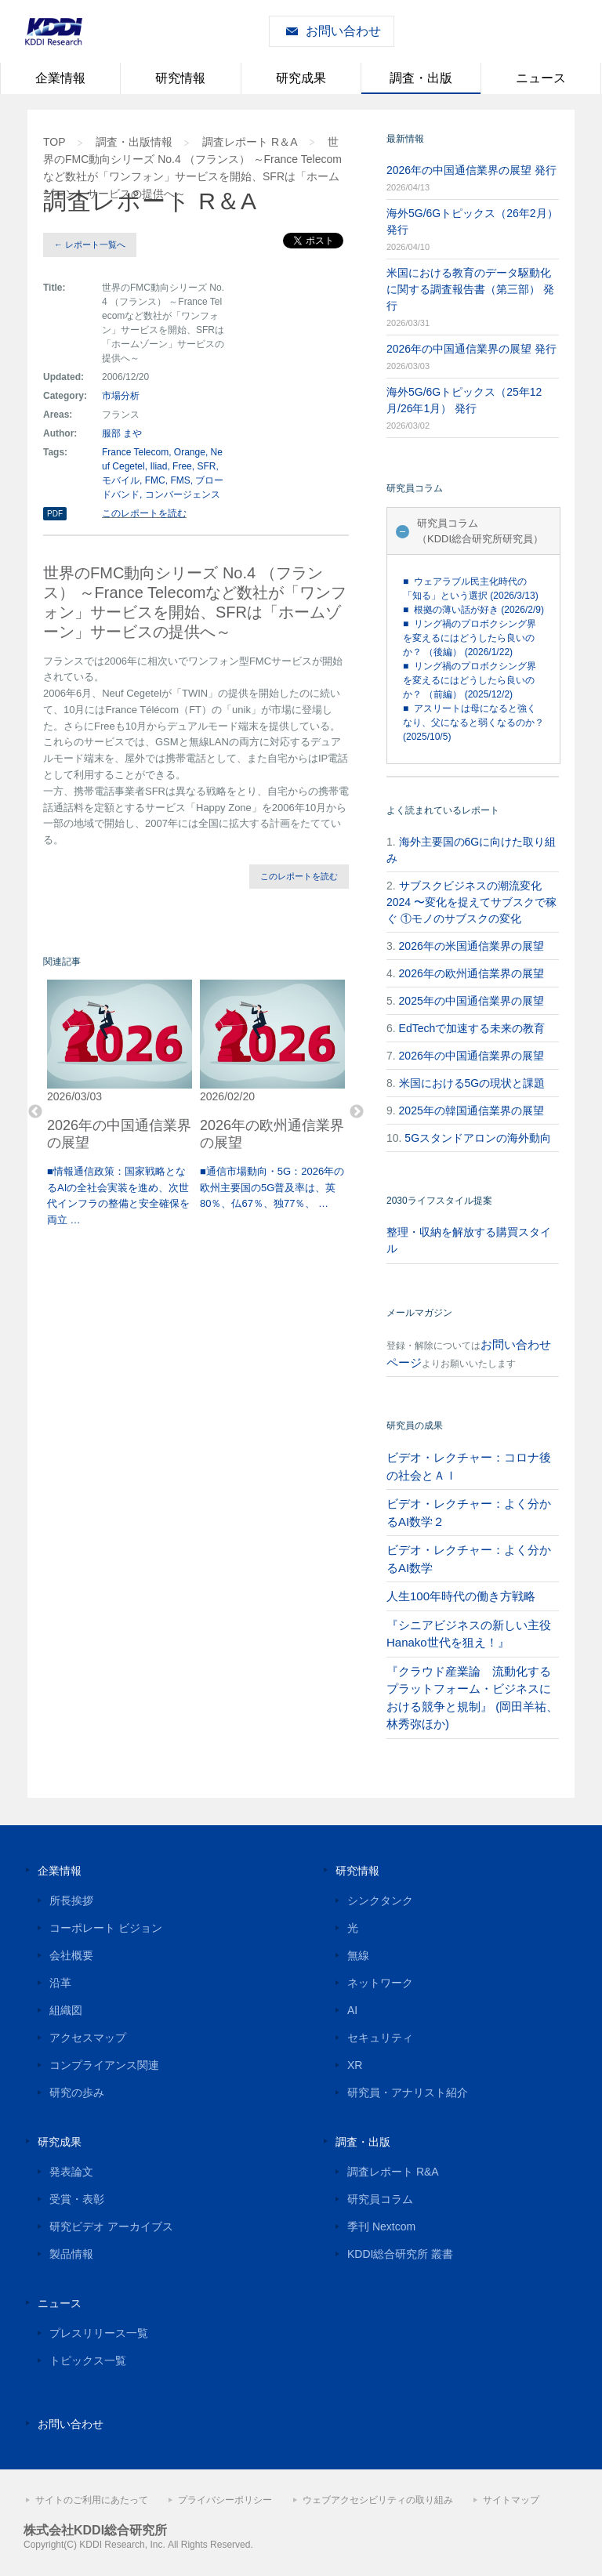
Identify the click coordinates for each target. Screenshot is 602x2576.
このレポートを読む (144, 513)
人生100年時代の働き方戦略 (460, 1596)
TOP (54, 142)
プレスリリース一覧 (98, 2333)
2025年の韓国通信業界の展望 (471, 1110)
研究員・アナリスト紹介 (407, 2092)
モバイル (121, 480)
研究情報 (180, 78)
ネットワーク (380, 1982)
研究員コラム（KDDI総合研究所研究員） (480, 531)
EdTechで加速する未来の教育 (472, 1028)
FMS (180, 480)
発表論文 (71, 2171)
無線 (358, 1955)
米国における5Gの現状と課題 (472, 1083)
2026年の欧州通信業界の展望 (471, 973)
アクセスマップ (87, 2037)
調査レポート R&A (393, 2171)
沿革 (60, 1982)
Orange (189, 452)
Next (356, 1112)
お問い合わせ (343, 31)
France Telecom (135, 452)
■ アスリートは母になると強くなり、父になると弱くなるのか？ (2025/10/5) (473, 722)
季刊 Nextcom (381, 2226)
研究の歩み (76, 2092)
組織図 (65, 2010)
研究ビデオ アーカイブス (111, 2226)
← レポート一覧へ (89, 244)
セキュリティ (380, 2037)
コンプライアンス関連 (104, 2065)
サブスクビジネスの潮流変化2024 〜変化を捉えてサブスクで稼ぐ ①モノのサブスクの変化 (471, 902)
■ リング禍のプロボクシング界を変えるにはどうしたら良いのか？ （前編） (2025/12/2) (469, 680)
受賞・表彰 (76, 2199)
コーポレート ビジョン (105, 1928)
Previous (35, 1112)
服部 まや (122, 433)
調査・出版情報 (134, 142)
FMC (155, 480)
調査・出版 (421, 78)
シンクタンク (380, 1900)
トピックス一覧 (87, 2360)
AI (352, 2010)
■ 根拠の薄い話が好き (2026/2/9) (473, 609)
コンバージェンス (182, 494)
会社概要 (71, 1955)
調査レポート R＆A (249, 142)
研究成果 (301, 78)
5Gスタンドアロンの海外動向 (477, 1138)
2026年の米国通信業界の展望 (471, 946)
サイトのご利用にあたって (91, 2499)
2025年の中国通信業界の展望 (471, 1001)
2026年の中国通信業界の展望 (471, 1055)
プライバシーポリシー (225, 2499)
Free (182, 466)
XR (354, 2065)
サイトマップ (511, 2499)
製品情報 (71, 2254)
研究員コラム (380, 2199)
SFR (206, 466)
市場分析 (121, 395)
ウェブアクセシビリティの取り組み (378, 2499)
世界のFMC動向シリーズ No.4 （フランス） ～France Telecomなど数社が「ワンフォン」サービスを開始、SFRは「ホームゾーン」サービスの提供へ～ (192, 168)
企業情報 (60, 78)
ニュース (541, 78)
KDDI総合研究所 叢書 (400, 2254)
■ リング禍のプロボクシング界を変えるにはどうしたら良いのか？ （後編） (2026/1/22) (469, 638)
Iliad (158, 466)
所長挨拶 (71, 1900)
